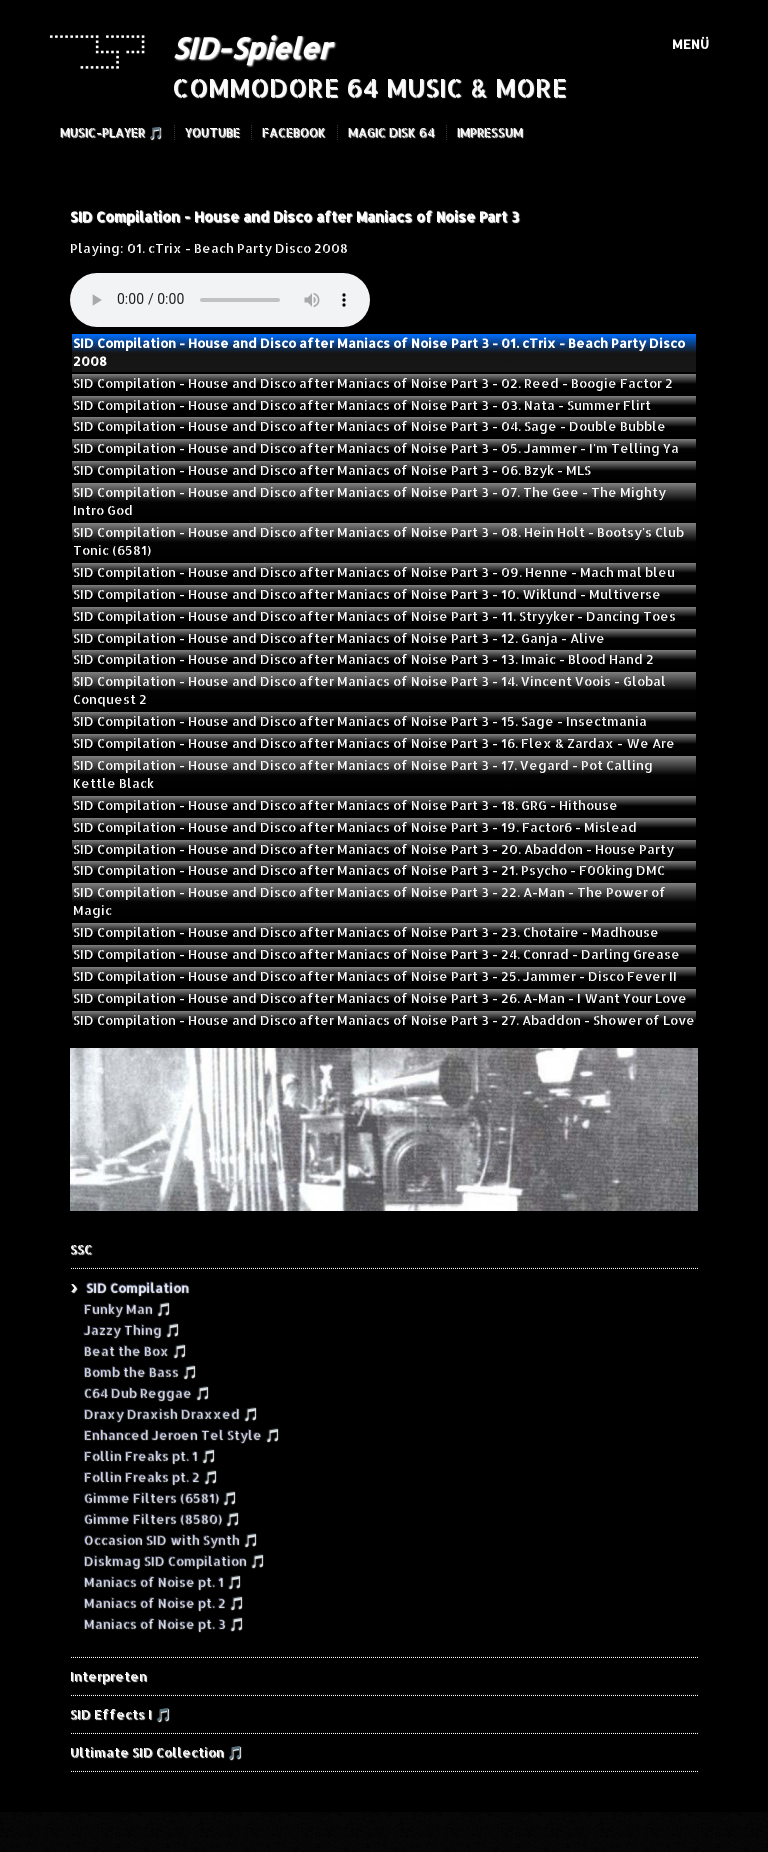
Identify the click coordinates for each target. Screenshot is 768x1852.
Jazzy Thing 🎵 (131, 1329)
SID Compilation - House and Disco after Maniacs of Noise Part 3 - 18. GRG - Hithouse (345, 805)
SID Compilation (136, 1287)
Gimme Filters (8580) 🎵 (161, 1518)
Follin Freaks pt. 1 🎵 (149, 1455)
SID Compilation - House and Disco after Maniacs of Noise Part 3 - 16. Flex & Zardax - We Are (374, 743)
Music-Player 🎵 (111, 132)
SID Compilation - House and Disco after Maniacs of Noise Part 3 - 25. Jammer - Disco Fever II (375, 976)
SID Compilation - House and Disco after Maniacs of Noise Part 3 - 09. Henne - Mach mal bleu (374, 572)
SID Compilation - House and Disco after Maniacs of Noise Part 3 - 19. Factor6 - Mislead (355, 827)
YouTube (212, 132)
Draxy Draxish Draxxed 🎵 (170, 1413)
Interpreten (108, 1676)
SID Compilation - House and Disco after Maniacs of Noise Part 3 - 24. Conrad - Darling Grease (376, 954)
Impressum (490, 132)
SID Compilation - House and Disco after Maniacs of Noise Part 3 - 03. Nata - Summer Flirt (362, 405)
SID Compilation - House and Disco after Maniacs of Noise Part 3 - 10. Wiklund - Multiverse (367, 594)
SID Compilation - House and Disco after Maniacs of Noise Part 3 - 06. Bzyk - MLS (332, 470)
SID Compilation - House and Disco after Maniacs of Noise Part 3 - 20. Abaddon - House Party (373, 849)
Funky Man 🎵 (127, 1308)
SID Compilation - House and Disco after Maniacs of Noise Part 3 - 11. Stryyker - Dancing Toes (374, 616)
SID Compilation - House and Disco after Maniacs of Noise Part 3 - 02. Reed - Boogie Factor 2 (373, 383)
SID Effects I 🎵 (120, 1714)
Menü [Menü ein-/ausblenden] (690, 44)
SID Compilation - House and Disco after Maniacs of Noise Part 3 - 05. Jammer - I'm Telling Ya (376, 448)
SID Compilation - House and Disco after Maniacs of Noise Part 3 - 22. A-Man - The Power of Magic (369, 901)
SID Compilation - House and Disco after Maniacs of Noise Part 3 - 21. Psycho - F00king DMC (369, 870)
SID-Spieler (251, 48)
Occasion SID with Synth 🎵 (170, 1539)
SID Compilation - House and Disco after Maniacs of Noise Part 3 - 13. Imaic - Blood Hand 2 (363, 659)
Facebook (294, 132)
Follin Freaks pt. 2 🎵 (150, 1476)
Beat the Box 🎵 (135, 1350)
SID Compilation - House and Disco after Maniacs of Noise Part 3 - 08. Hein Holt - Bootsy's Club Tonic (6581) (378, 541)
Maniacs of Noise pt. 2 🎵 (163, 1602)
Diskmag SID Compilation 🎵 (174, 1560)
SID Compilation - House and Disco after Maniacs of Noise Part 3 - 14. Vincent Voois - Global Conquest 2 (369, 690)
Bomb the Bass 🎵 (140, 1371)
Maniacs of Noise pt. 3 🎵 (163, 1623)
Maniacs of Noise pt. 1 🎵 (162, 1581)
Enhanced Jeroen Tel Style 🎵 (181, 1434)
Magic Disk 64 (391, 132)
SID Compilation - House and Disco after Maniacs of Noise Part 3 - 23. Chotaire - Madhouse (366, 932)
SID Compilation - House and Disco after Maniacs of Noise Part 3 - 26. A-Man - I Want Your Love (380, 998)
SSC (81, 1249)
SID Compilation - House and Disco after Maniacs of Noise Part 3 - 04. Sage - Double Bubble (369, 426)
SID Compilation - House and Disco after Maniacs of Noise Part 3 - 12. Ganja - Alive (339, 638)
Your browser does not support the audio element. (220, 300)
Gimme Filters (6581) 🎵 (160, 1497)
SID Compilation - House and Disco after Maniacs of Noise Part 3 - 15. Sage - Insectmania (360, 721)
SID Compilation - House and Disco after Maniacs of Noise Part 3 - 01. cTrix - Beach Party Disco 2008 (379, 352)
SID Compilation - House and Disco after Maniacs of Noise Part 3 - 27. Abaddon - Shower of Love (384, 1020)
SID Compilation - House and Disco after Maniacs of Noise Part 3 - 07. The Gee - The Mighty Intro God (369, 501)
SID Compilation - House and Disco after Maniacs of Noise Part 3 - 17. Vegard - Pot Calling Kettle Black (363, 774)
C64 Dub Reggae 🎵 (146, 1392)
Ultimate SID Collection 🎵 (156, 1752)
